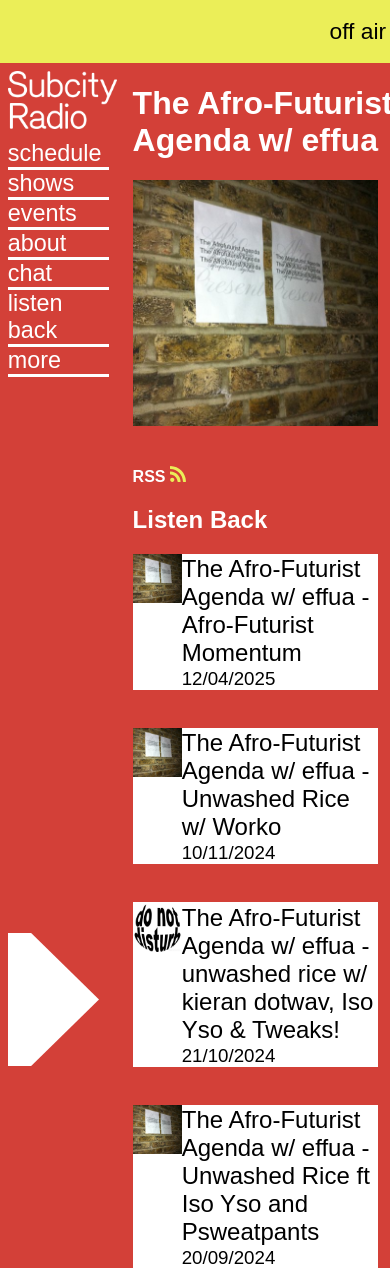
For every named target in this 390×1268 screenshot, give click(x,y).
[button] (58, 362)
